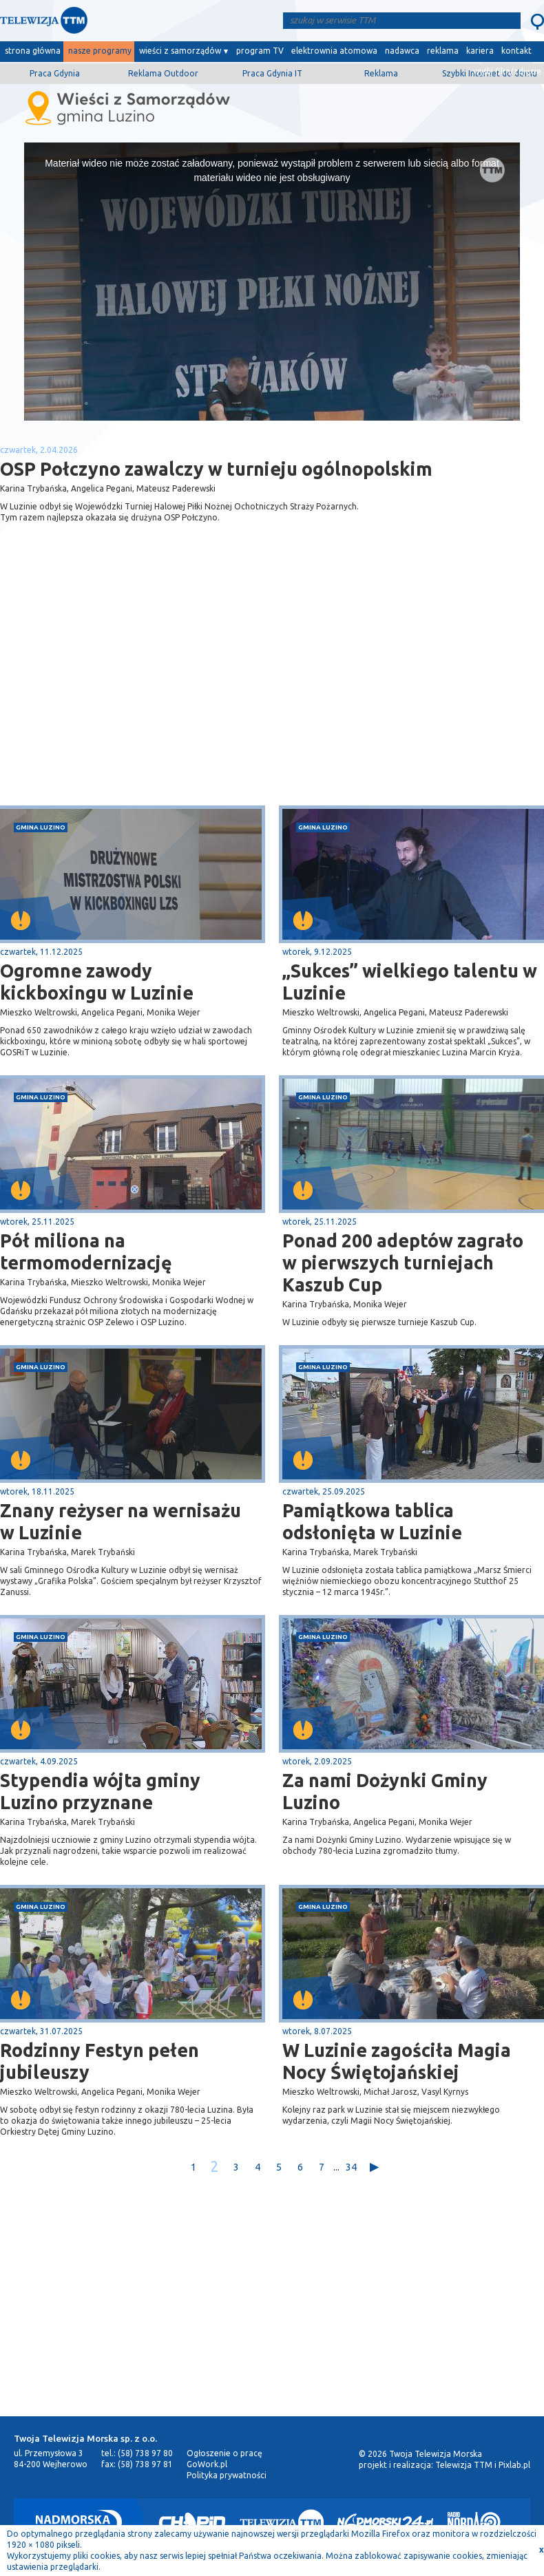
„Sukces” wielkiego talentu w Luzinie (409, 981)
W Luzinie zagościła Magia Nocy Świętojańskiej (396, 2061)
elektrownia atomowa (334, 50)
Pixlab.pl (514, 2464)
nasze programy (100, 50)
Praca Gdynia (55, 73)
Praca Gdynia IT (272, 73)
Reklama (381, 73)
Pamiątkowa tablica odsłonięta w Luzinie (372, 1521)
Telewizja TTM (463, 2464)
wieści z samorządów (180, 50)
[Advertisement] (136, 696)
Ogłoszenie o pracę (224, 2453)
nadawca (402, 50)
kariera (480, 50)
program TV (260, 50)
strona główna (33, 50)
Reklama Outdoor (163, 73)
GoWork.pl (207, 2464)
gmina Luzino (40, 827)
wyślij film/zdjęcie (507, 71)
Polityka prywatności (226, 2475)
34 (351, 2167)
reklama (443, 50)
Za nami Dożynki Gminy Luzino (385, 1791)
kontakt (516, 50)
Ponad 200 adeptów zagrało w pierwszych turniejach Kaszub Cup (402, 1262)
